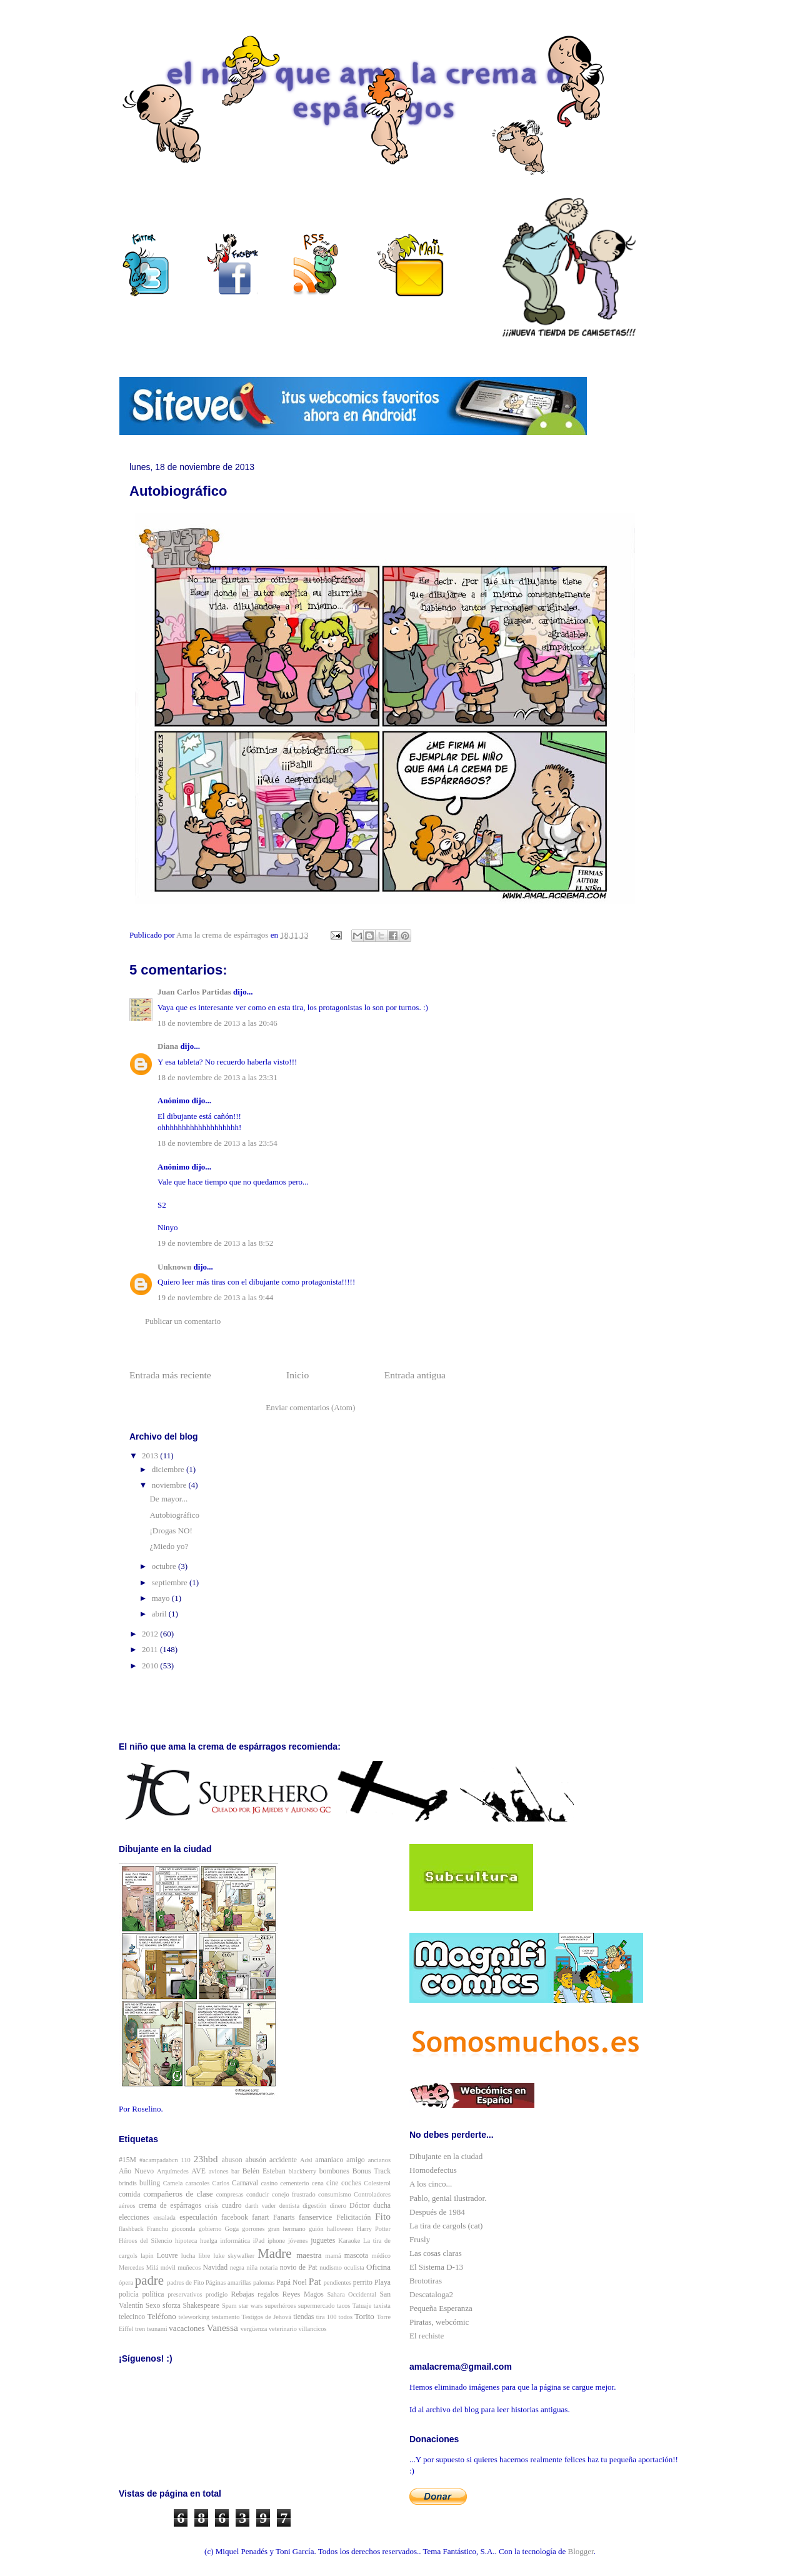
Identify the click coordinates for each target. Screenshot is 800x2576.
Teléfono (162, 2316)
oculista (354, 2267)
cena (318, 2183)
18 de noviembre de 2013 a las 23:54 (218, 1143)
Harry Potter (374, 2228)
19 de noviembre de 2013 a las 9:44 (215, 1297)
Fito (383, 2216)
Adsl (306, 2160)
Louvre (167, 2256)
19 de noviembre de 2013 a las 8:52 (215, 1243)
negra (237, 2267)
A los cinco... (430, 2183)
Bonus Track (371, 2171)
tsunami (157, 2328)
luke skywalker (234, 2255)
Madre (274, 2253)
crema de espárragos (170, 2206)
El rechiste (426, 2335)
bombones (334, 2171)
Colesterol (377, 2183)
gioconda (183, 2228)
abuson (232, 2160)
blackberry (302, 2171)
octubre (165, 1566)
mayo (162, 1598)
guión (316, 2228)
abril (160, 1613)
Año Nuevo (136, 2171)
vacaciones (186, 2328)
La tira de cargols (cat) (445, 2225)
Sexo (153, 2306)
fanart (260, 2217)
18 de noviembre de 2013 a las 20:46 (218, 1023)
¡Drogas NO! (170, 1530)
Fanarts (283, 2217)
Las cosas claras (435, 2253)
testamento (225, 2316)
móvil (168, 2267)
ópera (126, 2282)
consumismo (334, 2194)
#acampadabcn (158, 2160)
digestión (314, 2205)
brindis (128, 2183)
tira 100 (326, 2316)
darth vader (260, 2205)
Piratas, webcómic (439, 2322)
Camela (173, 2183)
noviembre (170, 1485)
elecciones (134, 2217)
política (153, 2294)
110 (186, 2160)
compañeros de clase (177, 2193)
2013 (151, 1455)
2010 (151, 1665)
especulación (198, 2217)
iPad (258, 2240)
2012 (151, 1633)
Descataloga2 (431, 2294)
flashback (131, 2228)
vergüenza (254, 2328)
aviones (219, 2171)
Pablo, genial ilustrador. (447, 2198)
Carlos (220, 2183)
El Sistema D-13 (436, 2267)
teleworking (194, 2316)
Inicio (297, 1375)
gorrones (253, 2228)
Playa (382, 2282)
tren (140, 2328)
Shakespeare (201, 2306)
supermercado (316, 2305)
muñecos (189, 2267)
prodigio (217, 2294)
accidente (283, 2160)
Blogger (581, 2551)
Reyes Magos (303, 2294)
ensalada (164, 2217)
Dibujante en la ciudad (445, 2156)
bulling (149, 2183)
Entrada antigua (415, 1375)
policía (129, 2294)
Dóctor (359, 2206)
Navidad (215, 2267)
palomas (264, 2282)
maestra (308, 2255)
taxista (382, 2305)
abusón (256, 2160)
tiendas (303, 2317)
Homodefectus (433, 2170)
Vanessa (222, 2327)
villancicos (313, 2328)
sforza (171, 2306)
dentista (289, 2205)
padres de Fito (185, 2282)
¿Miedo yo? (168, 1546)
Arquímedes (173, 2171)
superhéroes (280, 2305)
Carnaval (245, 2183)
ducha (382, 2206)
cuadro (232, 2206)
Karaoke (349, 2240)
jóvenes (298, 2240)
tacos (343, 2305)
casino (269, 2183)
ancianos (379, 2160)
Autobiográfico (174, 1515)
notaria (268, 2267)
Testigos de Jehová (266, 2316)
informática (235, 2240)
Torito (364, 2316)
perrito (362, 2282)
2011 (151, 1649)
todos (346, 2316)
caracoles (198, 2183)
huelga (209, 2240)
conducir (257, 2194)
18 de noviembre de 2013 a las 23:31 (218, 1077)
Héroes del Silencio (145, 2240)
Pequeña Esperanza (440, 2308)
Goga (232, 2228)
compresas (230, 2194)
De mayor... (168, 1498)
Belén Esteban (264, 2171)
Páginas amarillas (228, 2282)
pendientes (337, 2282)
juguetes (323, 2241)
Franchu (157, 2228)
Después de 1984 (437, 2212)
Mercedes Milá (138, 2267)
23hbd (205, 2158)
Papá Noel (291, 2282)
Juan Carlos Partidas (194, 991)
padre (149, 2280)
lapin (147, 2255)
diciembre (169, 1469)
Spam (229, 2305)
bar (235, 2171)
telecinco (132, 2317)
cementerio (294, 2183)
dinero (337, 2205)
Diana (168, 1046)
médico (381, 2255)
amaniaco (330, 2160)
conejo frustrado (294, 2194)
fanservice (315, 2217)
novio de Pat (299, 2267)
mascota (356, 2256)
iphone (276, 2240)
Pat (315, 2281)
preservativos (185, 2294)
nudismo (330, 2267)
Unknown (174, 1266)
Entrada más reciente (170, 1375)
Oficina (378, 2267)
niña (252, 2267)
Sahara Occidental (351, 2294)
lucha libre (196, 2255)
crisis (212, 2205)
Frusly (419, 2239)
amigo (355, 2160)
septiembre (170, 1582)
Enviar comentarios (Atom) (310, 1407)
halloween (340, 2228)
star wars (250, 2305)
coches (351, 2183)
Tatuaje (361, 2305)
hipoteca (186, 2240)
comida (129, 2194)
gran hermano (287, 2228)
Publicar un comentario (183, 1321)
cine (332, 2183)
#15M (127, 2160)
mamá (333, 2255)
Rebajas (242, 2294)
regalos (268, 2294)
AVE (198, 2171)
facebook (234, 2217)
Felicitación (353, 2217)
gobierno (209, 2228)
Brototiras (425, 2280)
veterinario (283, 2328)
